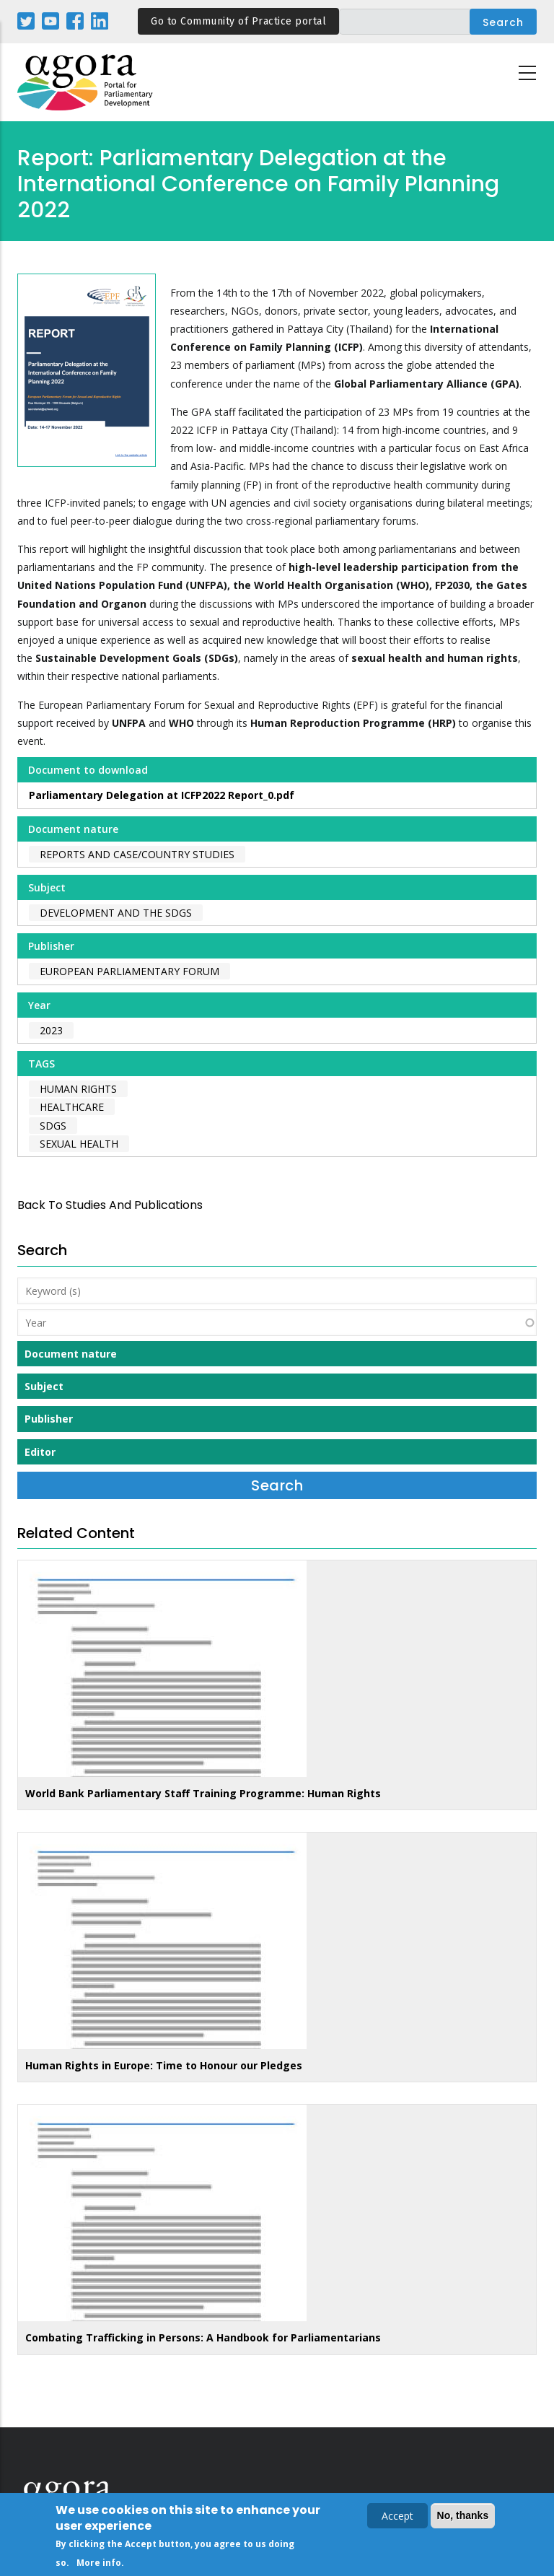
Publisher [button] (49, 1418)
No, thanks (463, 2518)
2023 (51, 1030)
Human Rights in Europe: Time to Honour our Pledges (163, 2065)
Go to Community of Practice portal (238, 21)
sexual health (79, 1144)
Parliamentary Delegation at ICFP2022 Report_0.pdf (161, 795)
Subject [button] (44, 1386)
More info (98, 2565)
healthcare (72, 1107)
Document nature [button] (71, 1354)
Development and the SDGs (116, 913)
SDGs (53, 1125)
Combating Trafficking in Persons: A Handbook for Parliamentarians (203, 2337)
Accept (397, 2518)
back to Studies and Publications (110, 1205)
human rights (78, 1089)
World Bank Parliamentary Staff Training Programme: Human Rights (203, 1793)
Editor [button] (40, 1452)
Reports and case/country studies (137, 854)
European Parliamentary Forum (129, 971)
